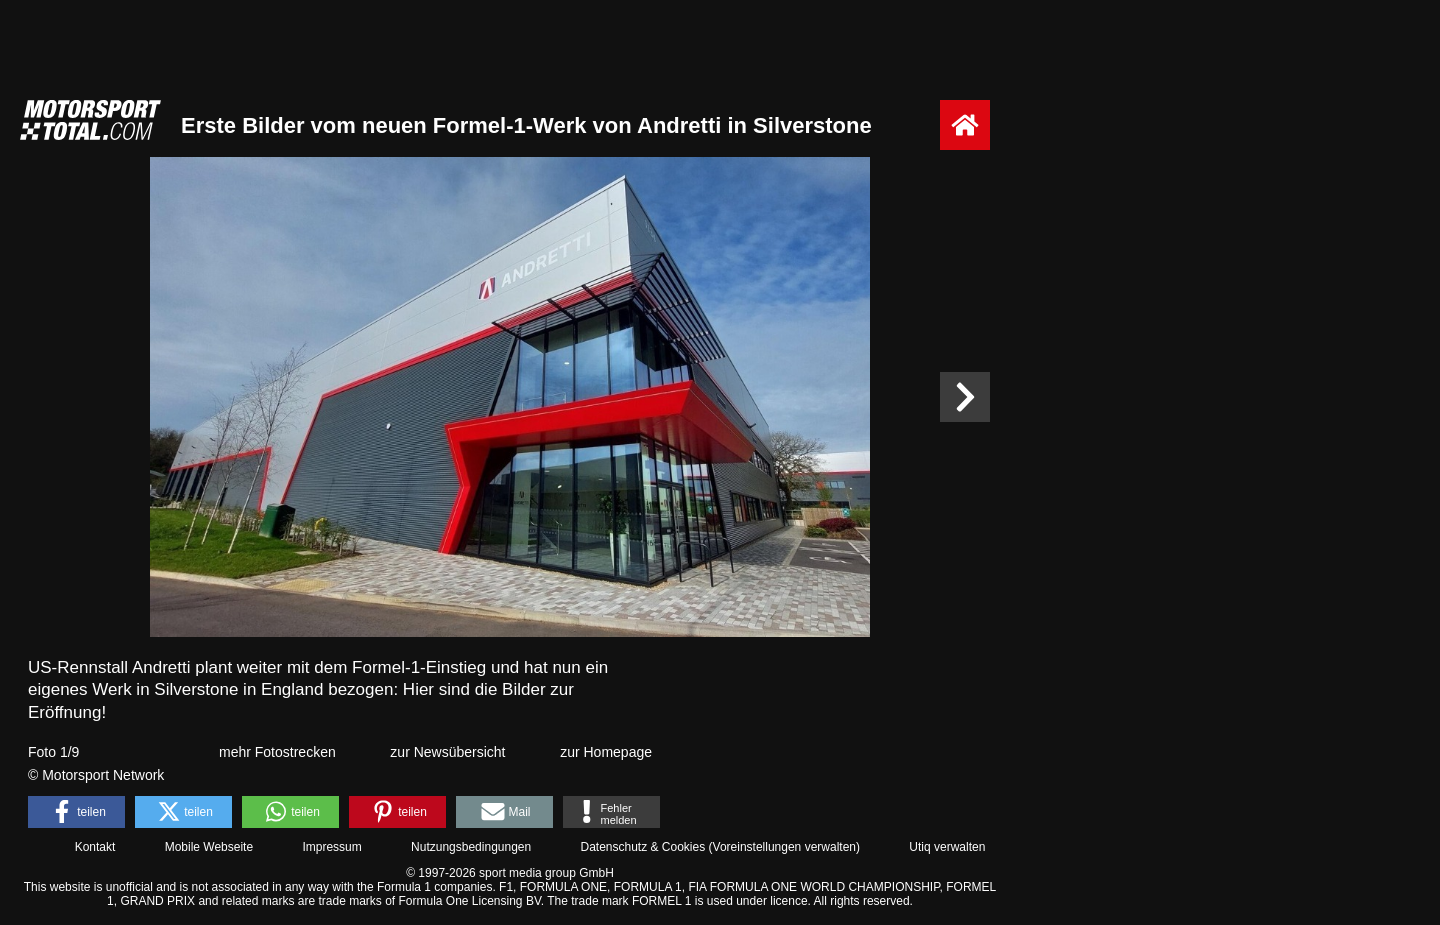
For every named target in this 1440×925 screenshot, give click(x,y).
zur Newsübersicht (447, 752)
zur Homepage (606, 752)
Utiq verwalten (947, 847)
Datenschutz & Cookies (642, 847)
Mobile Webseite (209, 847)
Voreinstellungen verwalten (784, 847)
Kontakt (95, 847)
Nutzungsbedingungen (471, 847)
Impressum (331, 847)
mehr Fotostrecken (277, 752)
